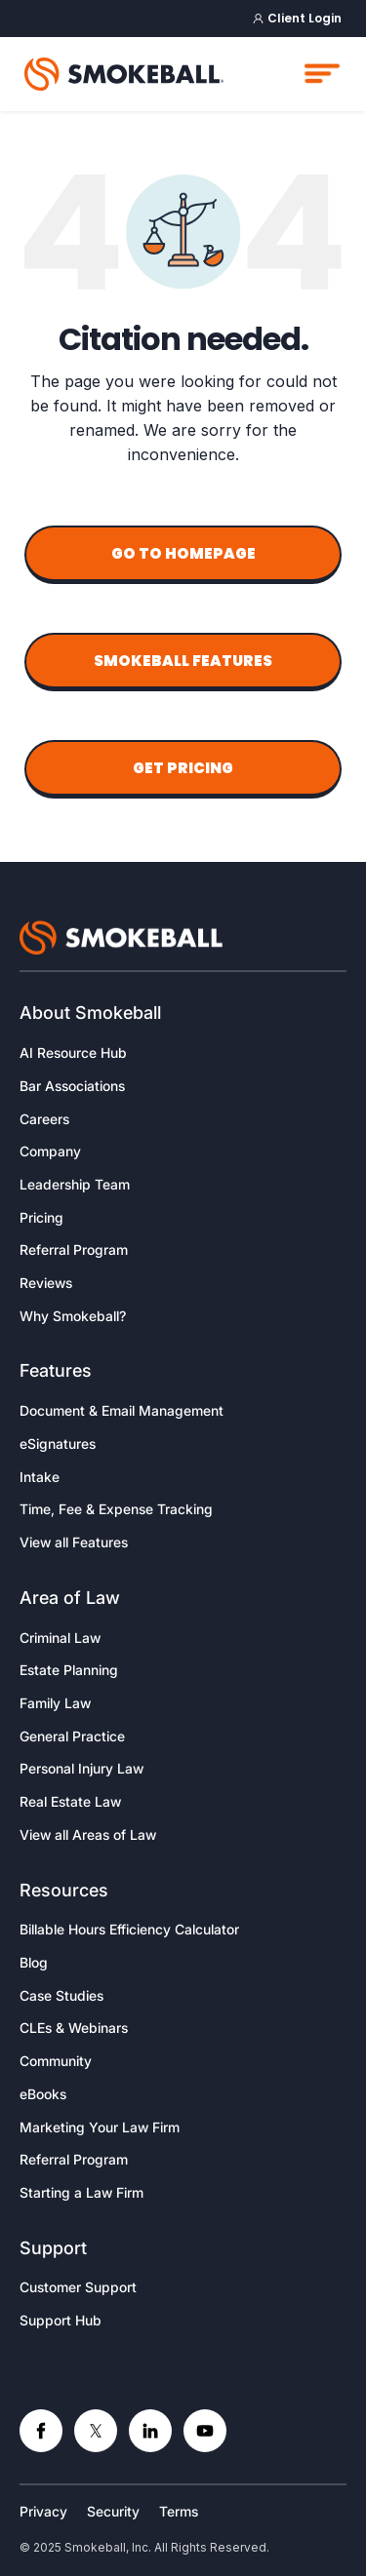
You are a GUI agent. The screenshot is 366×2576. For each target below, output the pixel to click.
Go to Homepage (183, 553)
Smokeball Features (183, 660)
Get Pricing (183, 768)
